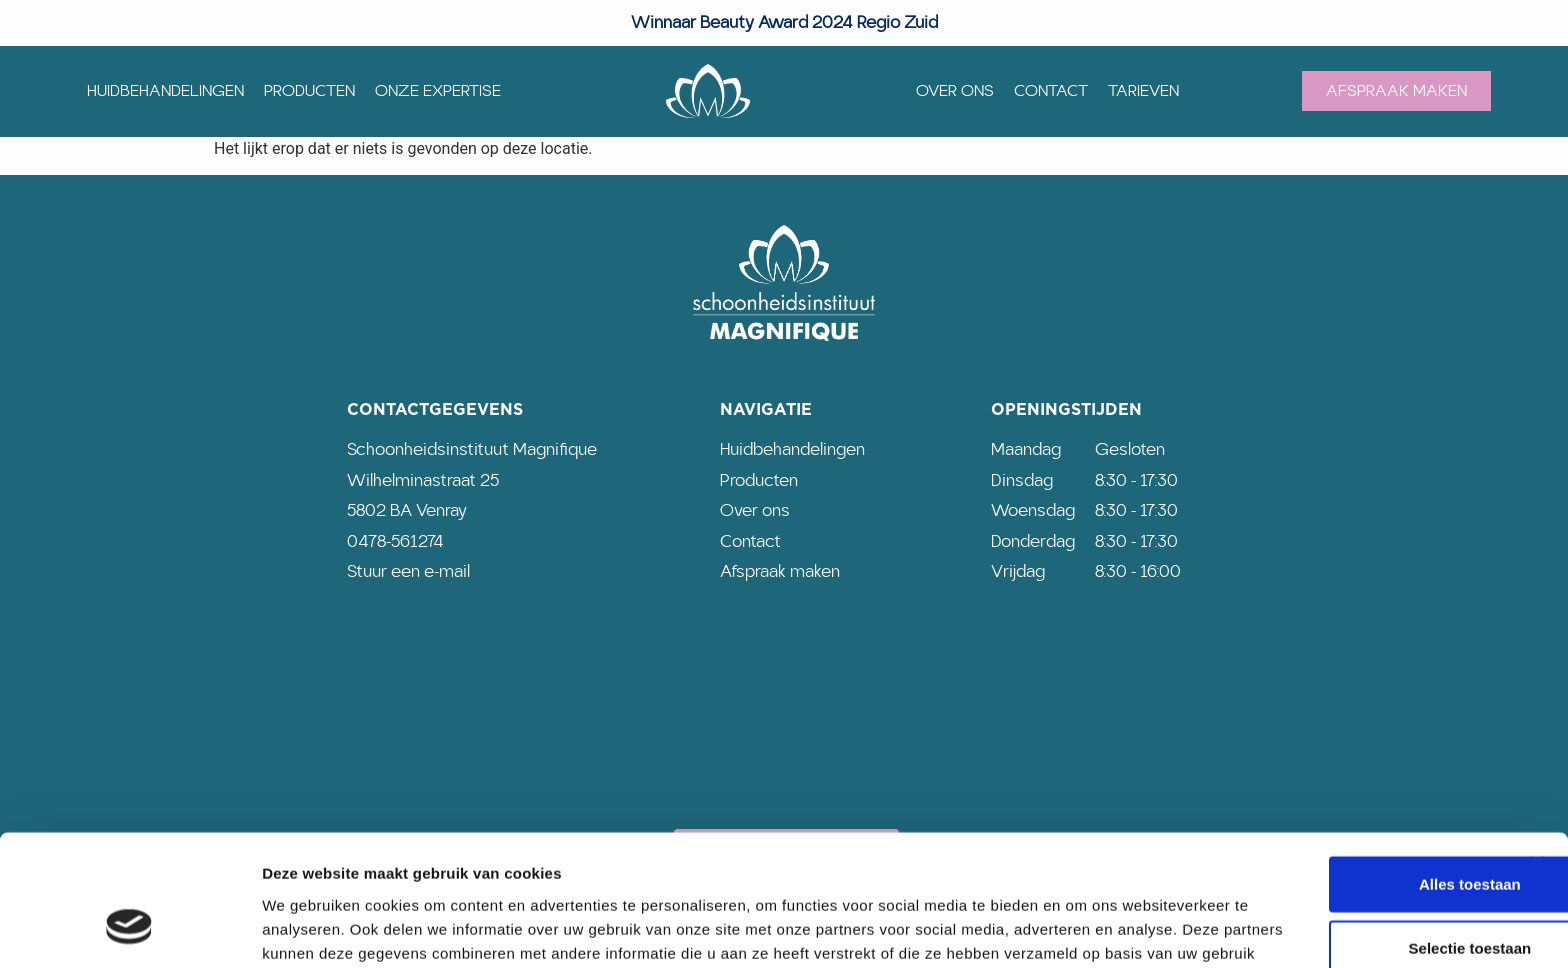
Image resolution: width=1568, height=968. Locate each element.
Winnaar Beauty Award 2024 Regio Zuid (784, 22)
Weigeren (1349, 898)
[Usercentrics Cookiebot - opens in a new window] (129, 929)
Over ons (955, 91)
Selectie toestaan (1350, 834)
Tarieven (1143, 91)
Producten (309, 91)
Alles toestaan (1350, 770)
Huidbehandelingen (165, 91)
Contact (1051, 91)
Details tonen (1080, 928)
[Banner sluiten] (1537, 750)
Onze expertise (438, 91)
